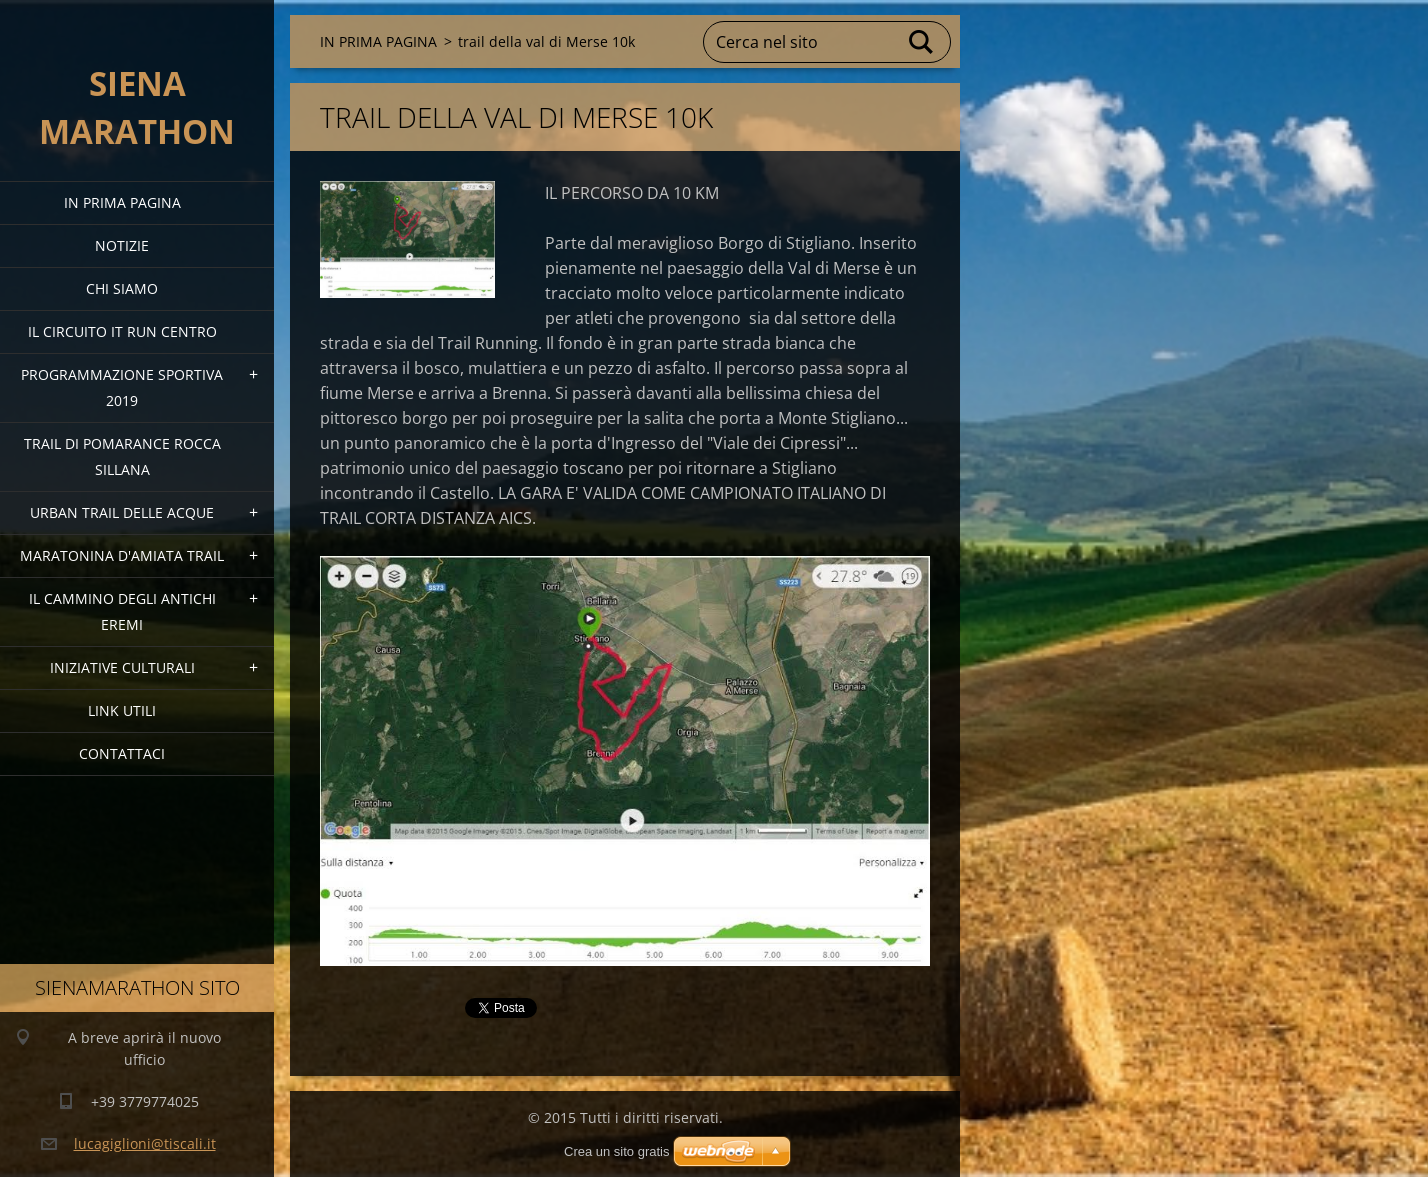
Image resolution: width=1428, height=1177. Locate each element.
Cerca (922, 42)
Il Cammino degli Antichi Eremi (122, 611)
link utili (122, 710)
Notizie (122, 245)
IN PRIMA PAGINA (122, 202)
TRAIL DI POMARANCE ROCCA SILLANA (122, 456)
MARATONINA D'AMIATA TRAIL (122, 555)
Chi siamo (122, 288)
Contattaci (122, 753)
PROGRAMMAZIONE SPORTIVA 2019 (122, 387)
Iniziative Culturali (122, 667)
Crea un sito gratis (617, 1151)
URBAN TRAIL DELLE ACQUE (122, 512)
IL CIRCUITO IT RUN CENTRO (122, 331)
